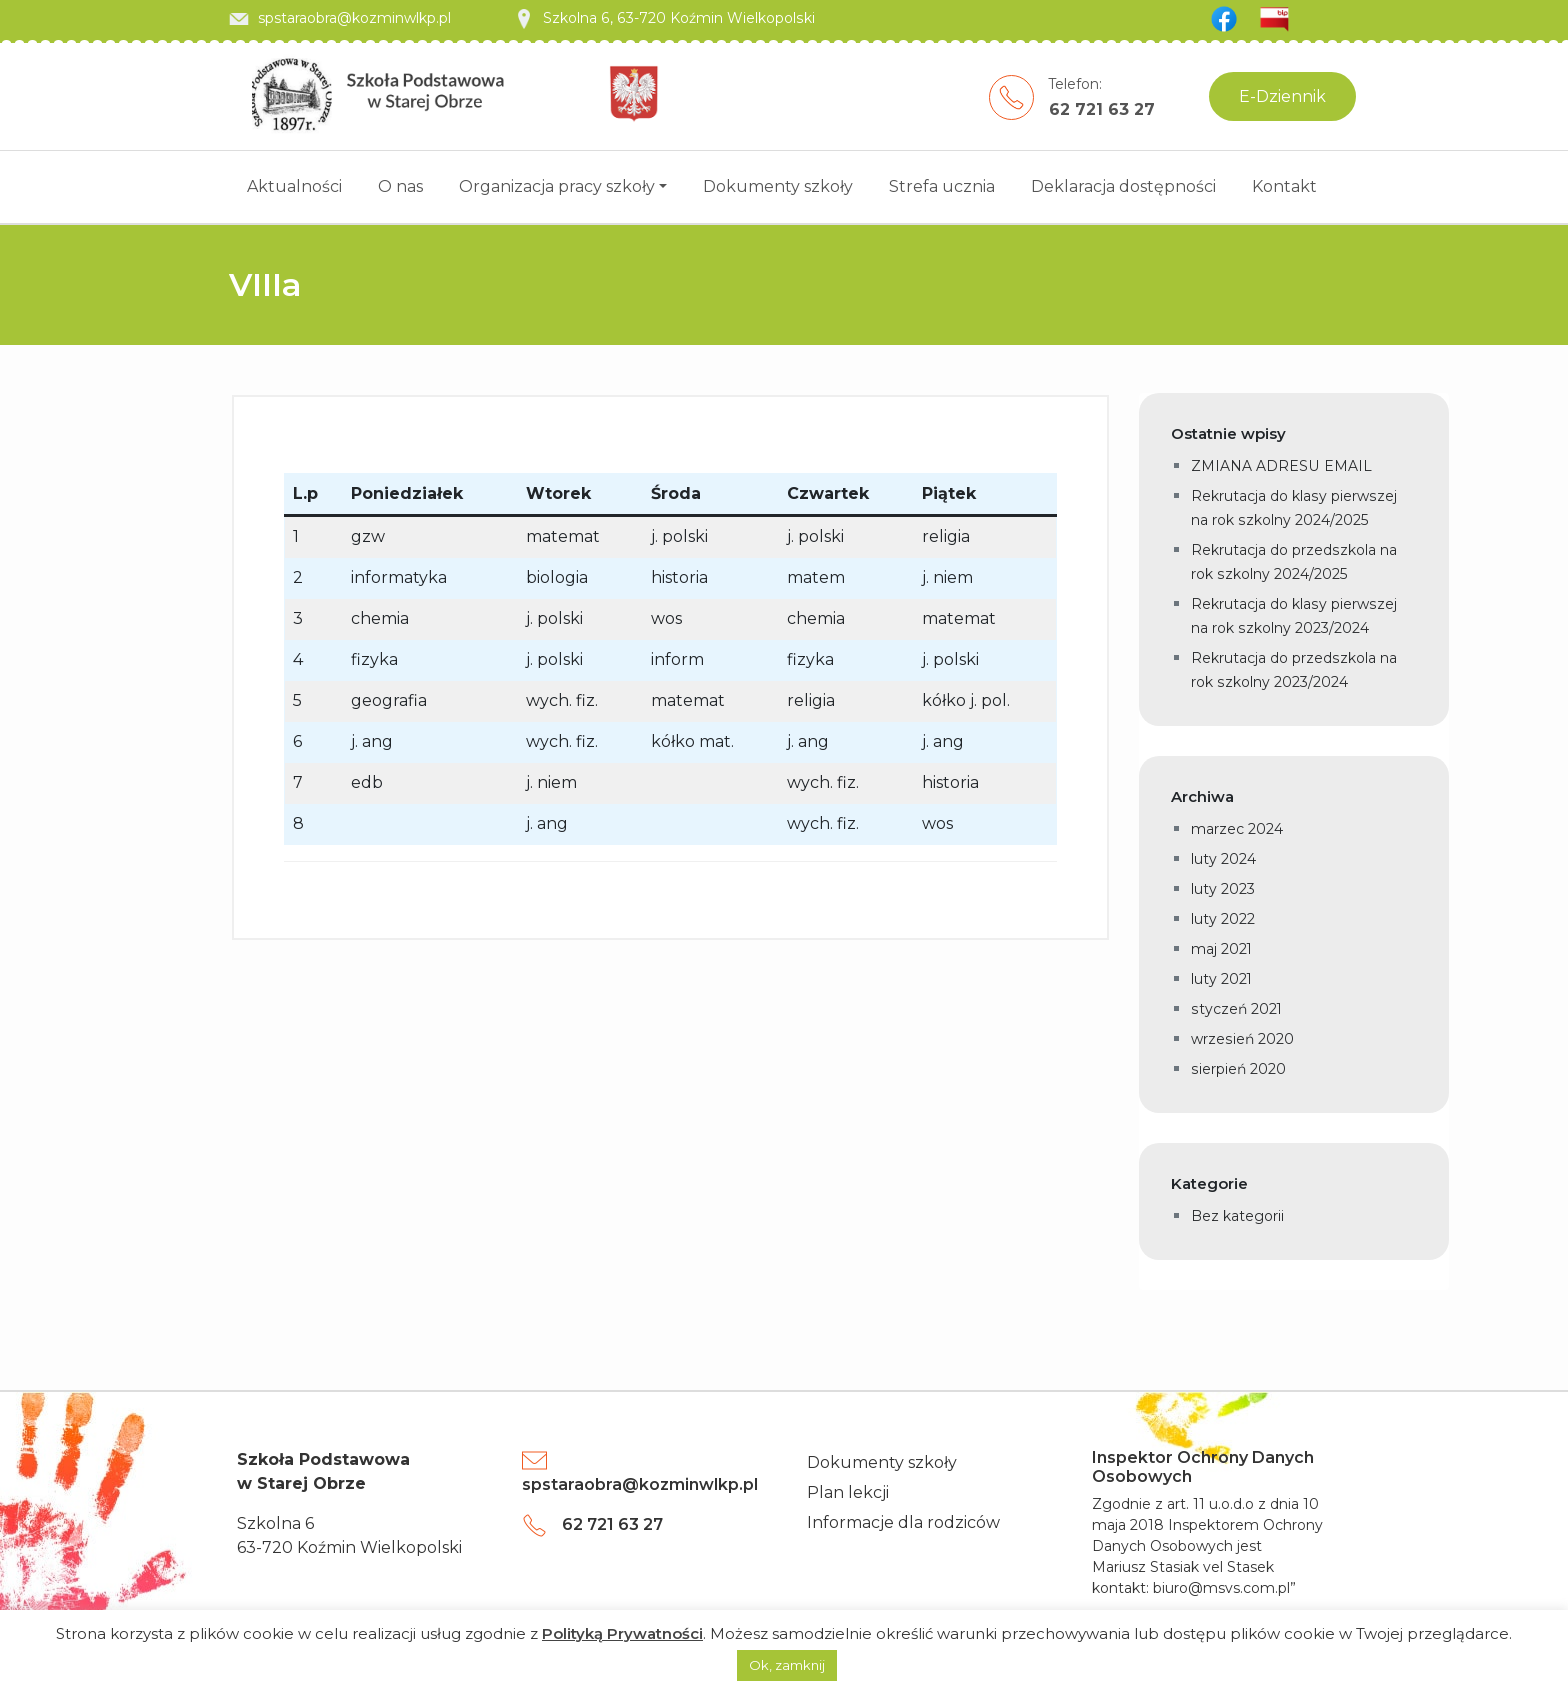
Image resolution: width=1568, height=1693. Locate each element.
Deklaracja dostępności (1123, 186)
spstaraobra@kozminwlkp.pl (340, 18)
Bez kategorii (1237, 1216)
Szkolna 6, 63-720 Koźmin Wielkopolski (663, 18)
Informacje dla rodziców (903, 1522)
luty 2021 (1222, 979)
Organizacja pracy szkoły (557, 186)
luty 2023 (1223, 889)
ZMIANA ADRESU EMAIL (1281, 466)
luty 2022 (1223, 919)
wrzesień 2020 (1242, 1039)
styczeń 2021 (1236, 1009)
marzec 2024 (1237, 829)
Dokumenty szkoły (778, 186)
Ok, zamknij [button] (787, 1665)
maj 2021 (1222, 949)
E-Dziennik (1282, 96)
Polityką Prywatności (622, 1633)
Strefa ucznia (942, 186)
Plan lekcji (848, 1492)
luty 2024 (1223, 859)
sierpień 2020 (1238, 1069)
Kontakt (1284, 186)
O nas (400, 186)
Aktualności (294, 186)
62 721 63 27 (1102, 109)
